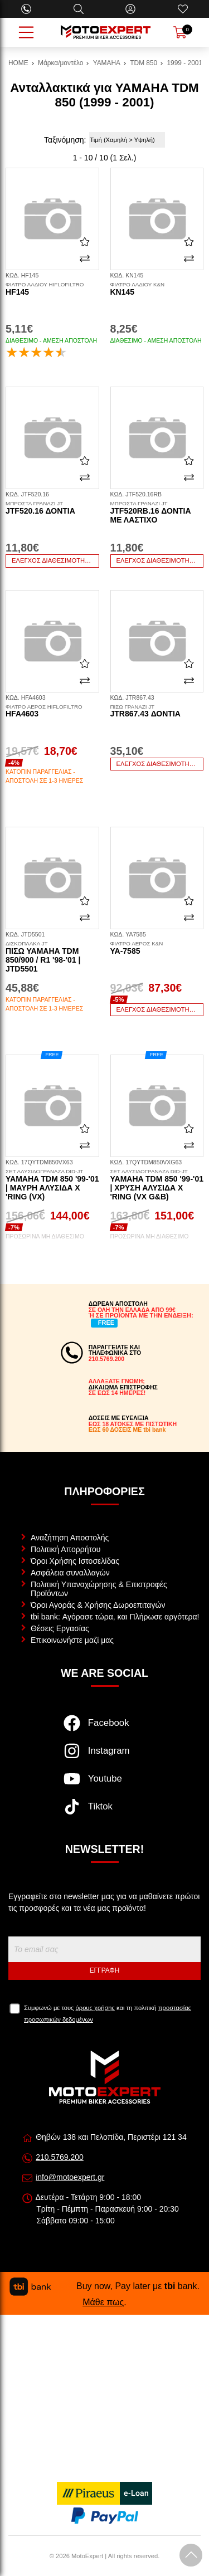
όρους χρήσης (95, 2007)
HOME (18, 63)
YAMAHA (106, 63)
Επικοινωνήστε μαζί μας (72, 1640)
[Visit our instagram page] (104, 1756)
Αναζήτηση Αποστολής (70, 1537)
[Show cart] (180, 32)
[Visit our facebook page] (104, 1729)
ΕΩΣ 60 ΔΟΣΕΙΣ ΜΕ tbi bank (127, 1429)
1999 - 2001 (184, 63)
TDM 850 (143, 63)
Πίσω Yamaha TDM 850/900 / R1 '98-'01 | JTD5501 (52, 957)
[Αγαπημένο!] (84, 241)
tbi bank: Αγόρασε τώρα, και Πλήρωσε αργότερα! (115, 1616)
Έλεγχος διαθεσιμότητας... (55, 560)
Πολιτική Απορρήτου (65, 1549)
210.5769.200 (60, 2157)
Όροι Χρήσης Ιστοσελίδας (75, 1561)
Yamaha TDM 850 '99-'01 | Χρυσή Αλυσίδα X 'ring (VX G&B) (157, 1185)
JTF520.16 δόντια (52, 508)
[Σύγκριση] (84, 258)
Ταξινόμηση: (65, 139)
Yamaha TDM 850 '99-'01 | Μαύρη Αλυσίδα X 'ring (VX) (52, 1185)
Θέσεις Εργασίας (60, 1628)
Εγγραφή (105, 1970)
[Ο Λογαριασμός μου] (130, 9)
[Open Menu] (26, 32)
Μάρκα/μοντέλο (60, 63)
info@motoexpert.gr (70, 2177)
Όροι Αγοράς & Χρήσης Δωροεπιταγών (98, 1605)
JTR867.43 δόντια (157, 711)
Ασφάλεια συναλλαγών (70, 1572)
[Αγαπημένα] (182, 9)
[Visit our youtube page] (104, 1784)
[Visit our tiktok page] (104, 1812)
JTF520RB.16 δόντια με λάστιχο (157, 512)
